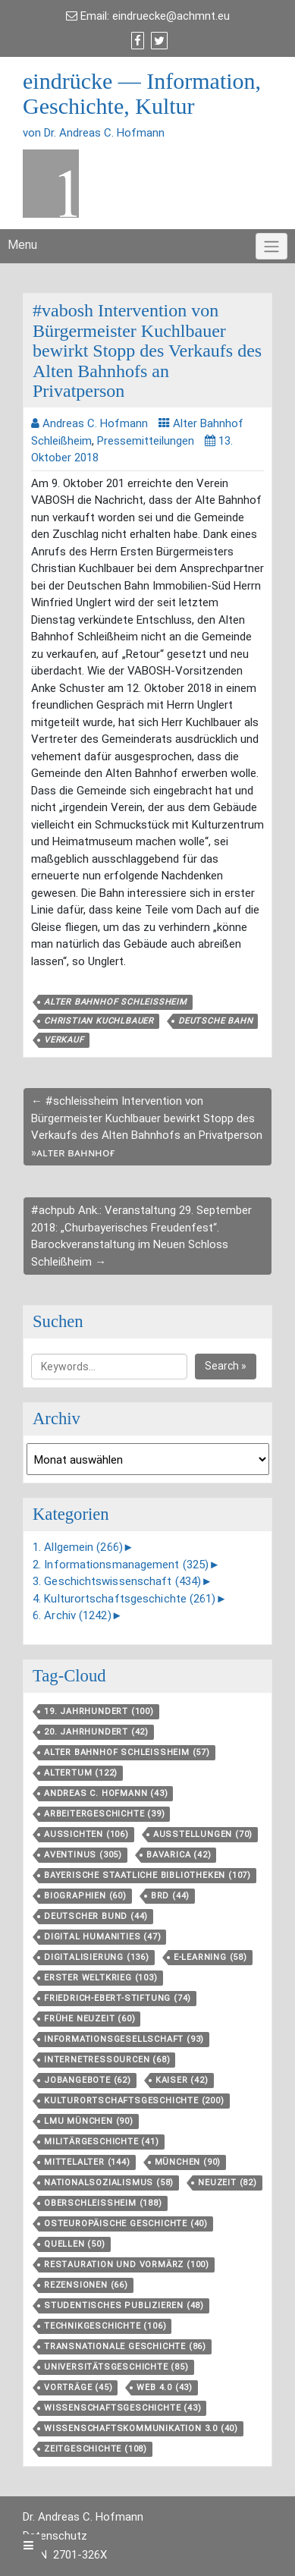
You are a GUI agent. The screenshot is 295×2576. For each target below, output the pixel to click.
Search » (225, 1366)
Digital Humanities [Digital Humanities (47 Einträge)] (102, 1937)
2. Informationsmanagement (121, 1564)
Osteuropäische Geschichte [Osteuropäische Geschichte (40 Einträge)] (126, 2223)
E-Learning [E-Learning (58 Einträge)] (210, 1957)
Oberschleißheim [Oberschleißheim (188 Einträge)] (103, 2203)
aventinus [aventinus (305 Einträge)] (83, 1855)
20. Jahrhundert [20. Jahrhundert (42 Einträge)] (96, 1732)
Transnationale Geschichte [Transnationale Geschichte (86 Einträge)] (125, 2346)
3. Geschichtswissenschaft (117, 1581)
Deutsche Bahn (215, 1021)
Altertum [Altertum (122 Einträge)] (81, 1773)
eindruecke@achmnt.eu (171, 16)
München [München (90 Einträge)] (188, 2162)
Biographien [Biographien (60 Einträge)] (85, 1896)
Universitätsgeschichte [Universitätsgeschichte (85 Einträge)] (116, 2367)
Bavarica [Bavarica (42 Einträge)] (178, 1855)
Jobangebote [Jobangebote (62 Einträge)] (87, 2080)
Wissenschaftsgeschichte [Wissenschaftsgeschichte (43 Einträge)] (122, 2408)
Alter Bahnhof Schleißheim (115, 1002)
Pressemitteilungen (145, 441)
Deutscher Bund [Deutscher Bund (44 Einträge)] (96, 1916)
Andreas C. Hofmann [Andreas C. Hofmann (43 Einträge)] (106, 1793)
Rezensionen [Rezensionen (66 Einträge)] (86, 2285)
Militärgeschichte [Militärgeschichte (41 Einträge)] (101, 2142)
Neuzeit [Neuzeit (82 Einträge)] (227, 2183)
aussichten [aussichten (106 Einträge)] (86, 1834)
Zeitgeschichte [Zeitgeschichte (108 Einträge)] (95, 2449)
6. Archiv (72, 1615)
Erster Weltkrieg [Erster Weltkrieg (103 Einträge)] (101, 1978)
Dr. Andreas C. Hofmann (83, 2517)
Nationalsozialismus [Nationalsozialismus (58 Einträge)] (109, 2183)
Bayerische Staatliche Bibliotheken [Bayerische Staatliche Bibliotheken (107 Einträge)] (147, 1875)
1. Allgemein (78, 1547)
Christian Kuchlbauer (99, 1021)
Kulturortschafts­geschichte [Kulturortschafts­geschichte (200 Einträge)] (134, 2101)
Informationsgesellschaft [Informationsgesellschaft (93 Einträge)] (124, 2039)
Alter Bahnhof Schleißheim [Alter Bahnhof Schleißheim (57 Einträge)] (127, 1752)
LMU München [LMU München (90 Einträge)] (88, 2121)
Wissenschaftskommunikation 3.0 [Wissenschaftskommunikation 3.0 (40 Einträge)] (141, 2428)
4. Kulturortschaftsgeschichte (124, 1599)
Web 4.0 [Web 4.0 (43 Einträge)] (165, 2387)
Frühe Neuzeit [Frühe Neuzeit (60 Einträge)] (89, 2019)
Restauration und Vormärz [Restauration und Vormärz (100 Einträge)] (126, 2264)
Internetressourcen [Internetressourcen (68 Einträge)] (107, 2060)
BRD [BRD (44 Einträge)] (170, 1896)
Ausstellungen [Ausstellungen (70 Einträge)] (203, 1834)
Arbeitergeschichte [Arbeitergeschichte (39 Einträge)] (104, 1814)
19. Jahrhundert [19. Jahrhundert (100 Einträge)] (99, 1711)
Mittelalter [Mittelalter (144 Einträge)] (87, 2162)
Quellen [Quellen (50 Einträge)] (74, 2244)
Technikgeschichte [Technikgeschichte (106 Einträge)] (105, 2326)
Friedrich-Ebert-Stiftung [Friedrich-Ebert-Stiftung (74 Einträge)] (117, 1998)
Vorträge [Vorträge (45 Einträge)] (78, 2387)
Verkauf (64, 1040)
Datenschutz (55, 2536)
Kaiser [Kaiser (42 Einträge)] (182, 2080)
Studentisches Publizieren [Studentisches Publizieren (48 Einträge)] (124, 2305)
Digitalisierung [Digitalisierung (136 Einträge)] (96, 1957)
